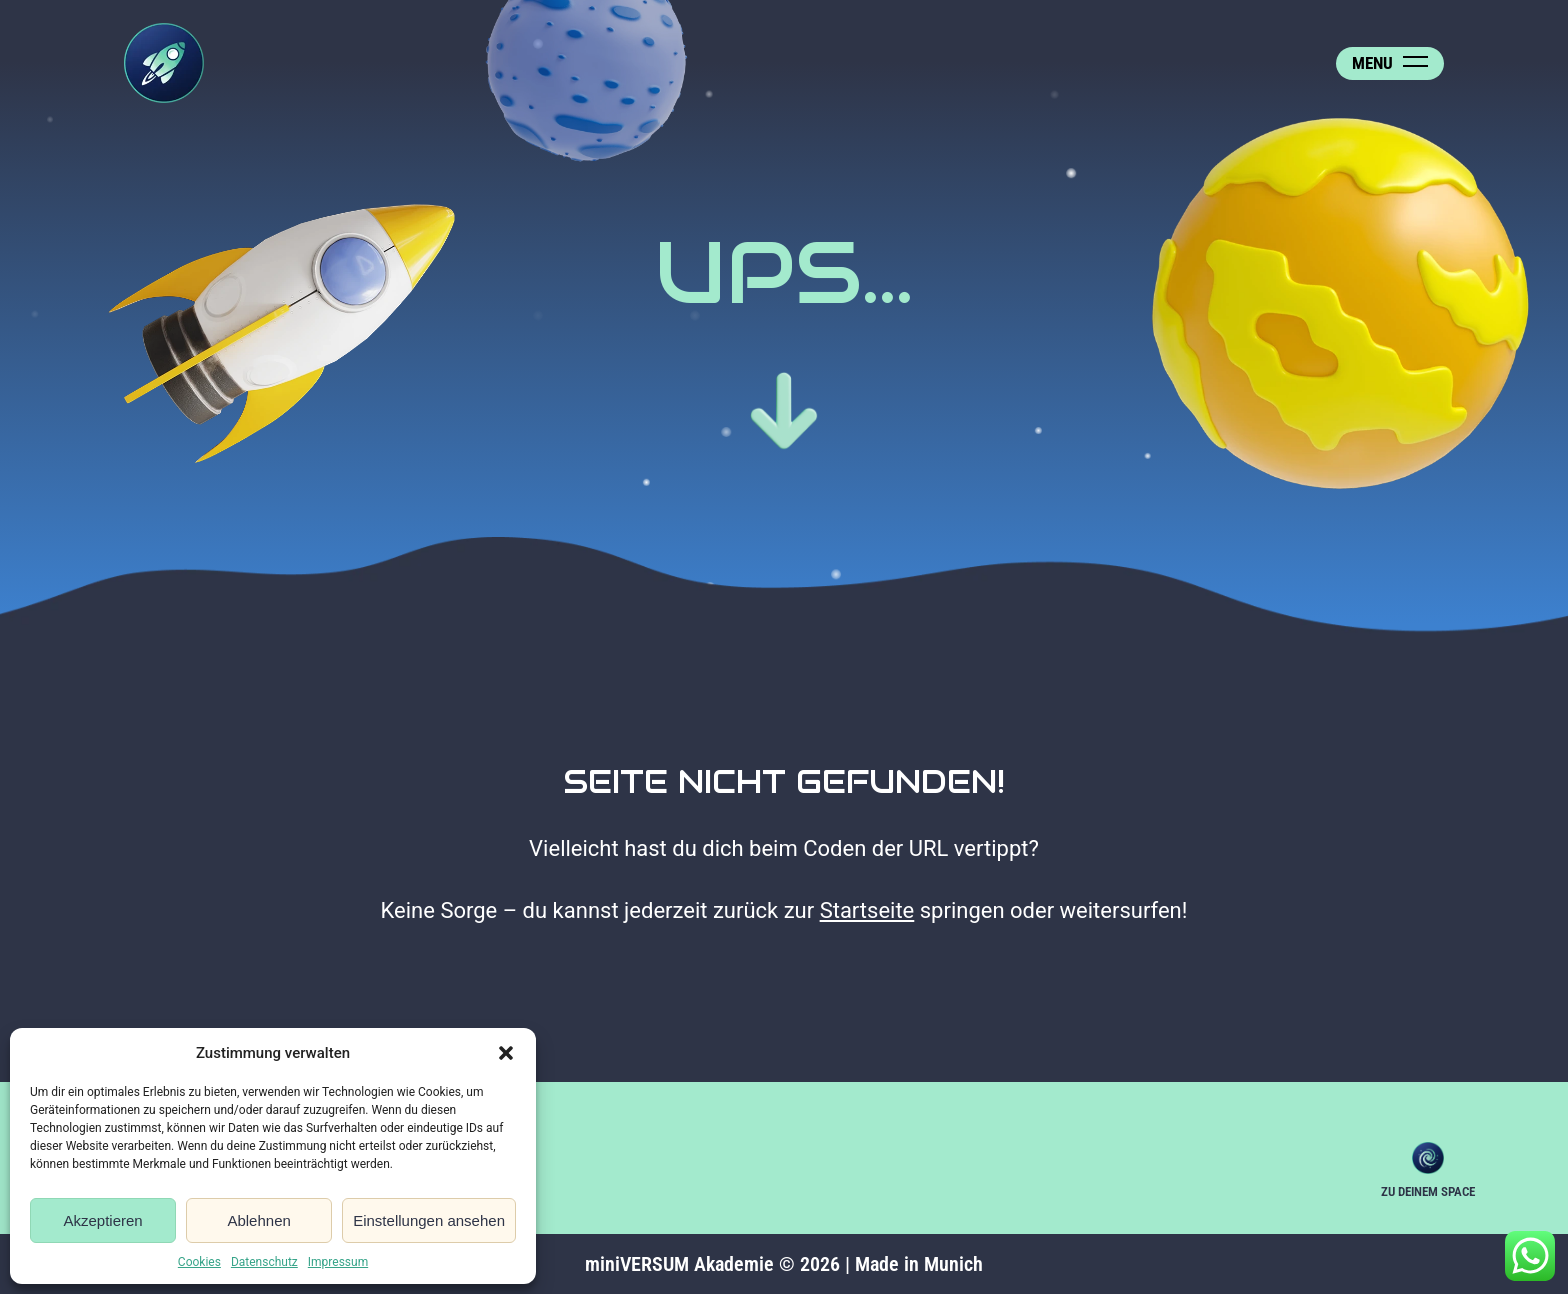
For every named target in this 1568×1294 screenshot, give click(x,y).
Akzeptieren (102, 1220)
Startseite (867, 910)
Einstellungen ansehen (429, 1220)
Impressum (338, 1262)
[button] (506, 1053)
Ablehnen (258, 1220)
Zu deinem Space (1428, 1158)
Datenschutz (264, 1262)
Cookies (199, 1262)
